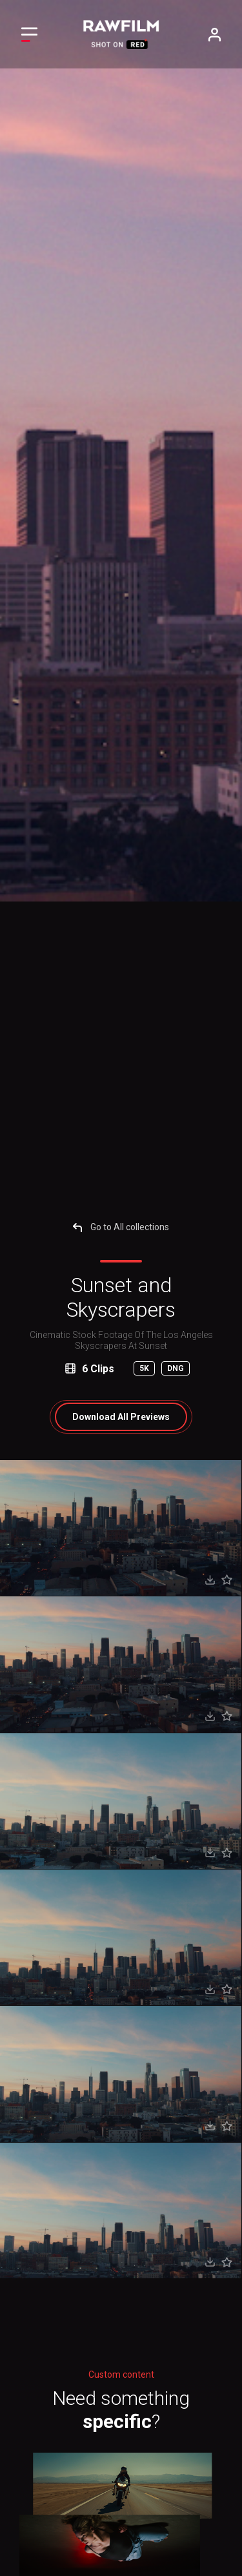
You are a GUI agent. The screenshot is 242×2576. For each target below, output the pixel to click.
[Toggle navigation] (29, 34)
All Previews (121, 1417)
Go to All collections (121, 1227)
